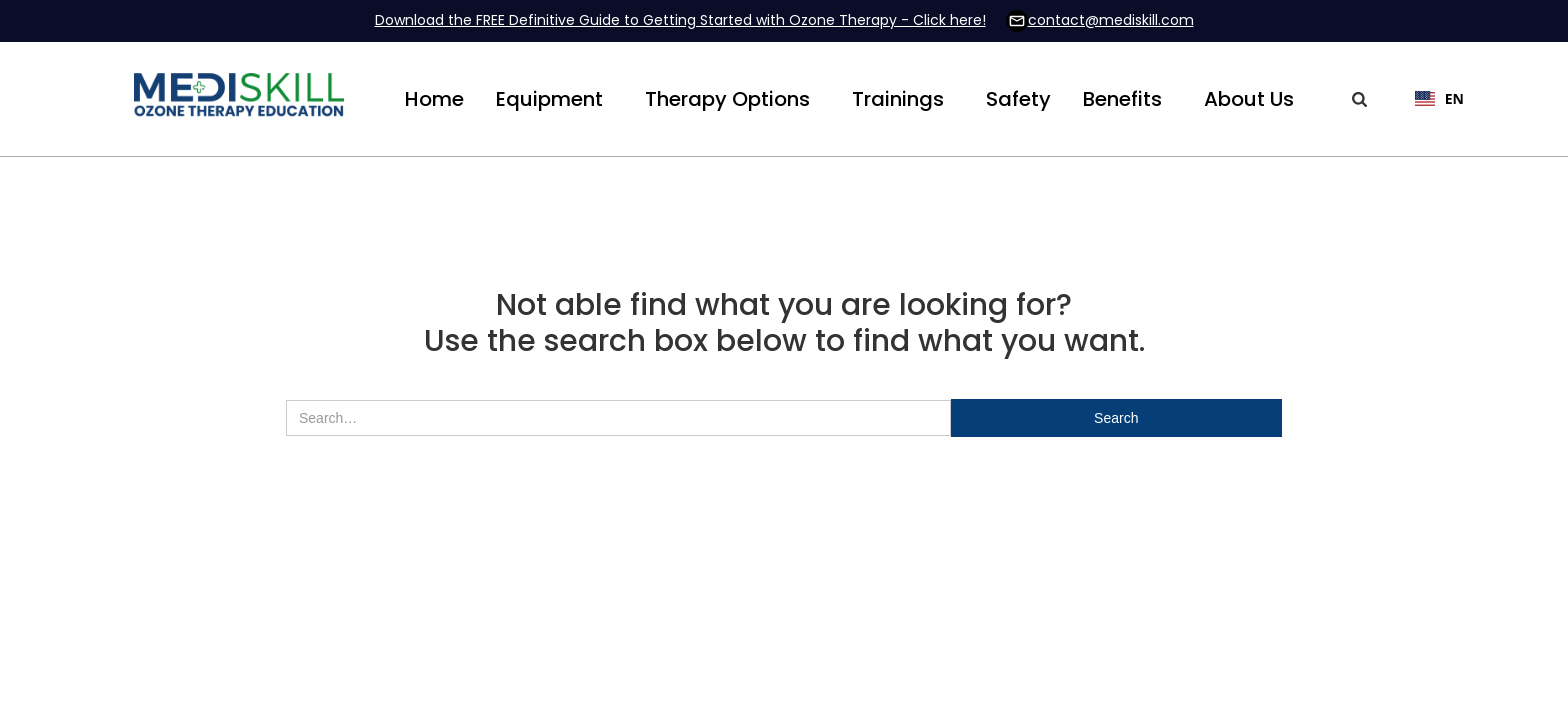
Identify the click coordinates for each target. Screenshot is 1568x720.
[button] (549, 99)
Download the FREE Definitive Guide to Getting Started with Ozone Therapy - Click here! (680, 20)
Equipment (549, 99)
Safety (1018, 99)
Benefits (1122, 99)
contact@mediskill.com (1111, 20)
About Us (1249, 99)
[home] (239, 99)
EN (1439, 98)
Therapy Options (727, 99)
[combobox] (1429, 99)
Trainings (898, 99)
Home (434, 99)
